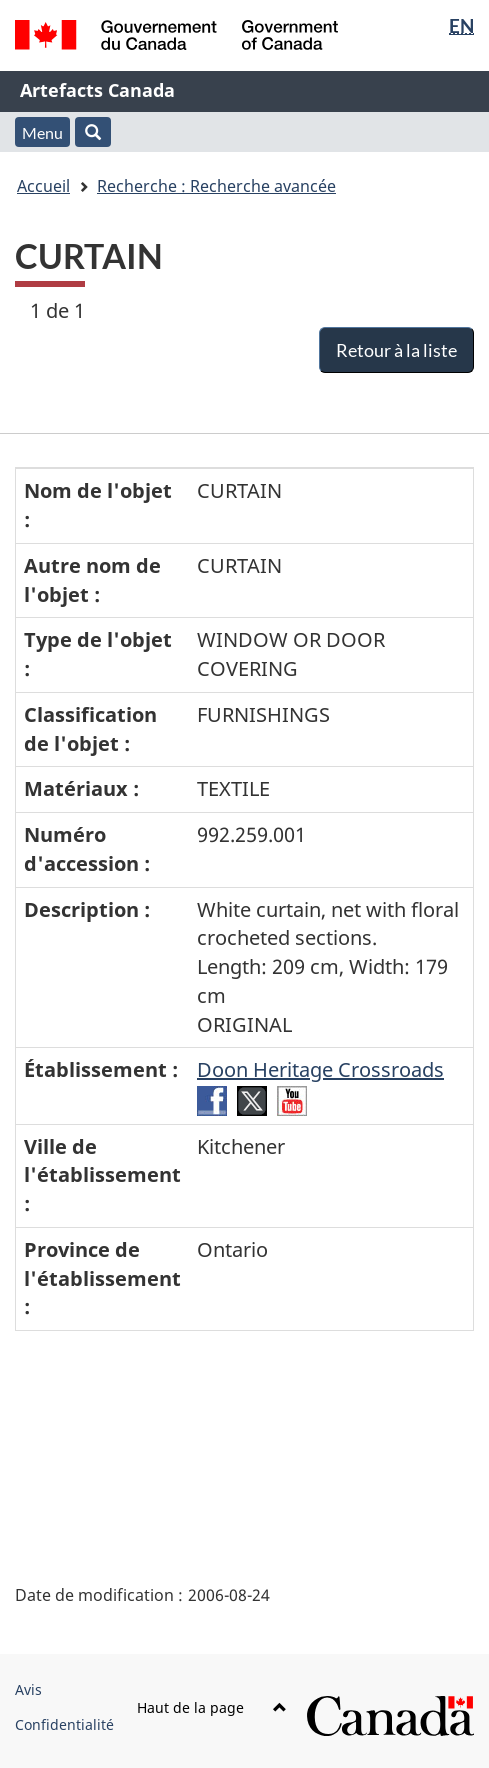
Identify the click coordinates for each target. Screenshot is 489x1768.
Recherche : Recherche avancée (216, 186)
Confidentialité (64, 1724)
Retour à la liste (396, 350)
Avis (28, 1689)
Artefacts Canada (97, 90)
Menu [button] (42, 132)
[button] (93, 132)
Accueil (43, 186)
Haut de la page (212, 1707)
